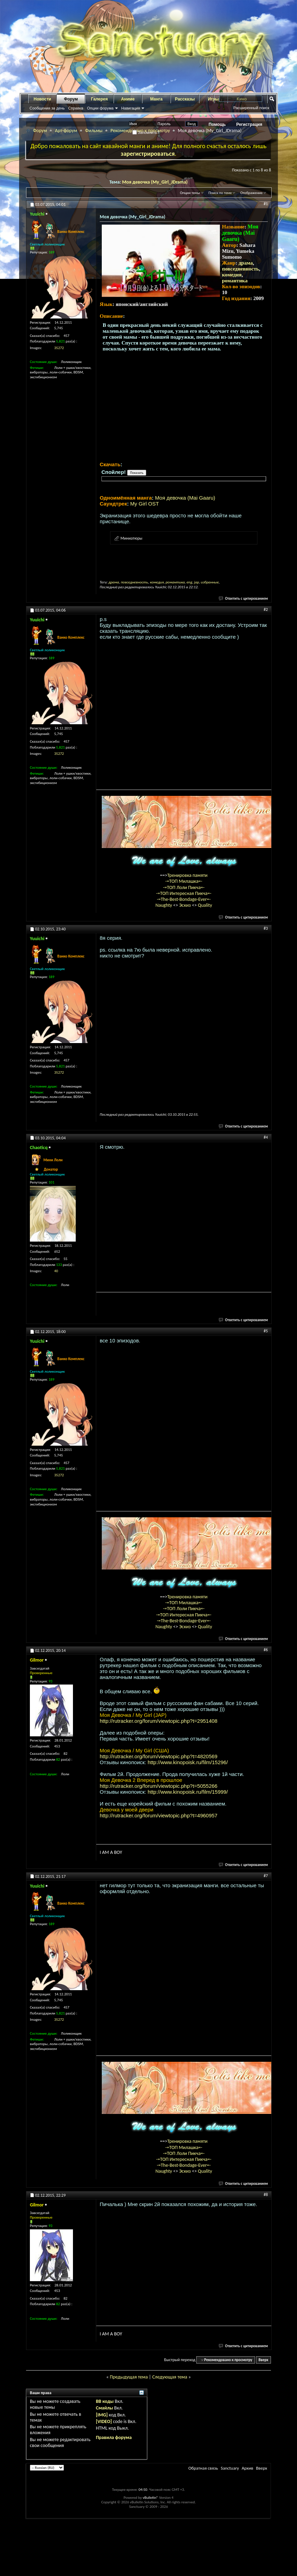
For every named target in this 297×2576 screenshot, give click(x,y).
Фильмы (93, 131)
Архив (247, 2468)
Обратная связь (203, 2468)
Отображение (251, 193)
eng (189, 582)
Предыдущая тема (129, 2377)
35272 (59, 348)
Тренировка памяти (187, 875)
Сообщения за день (47, 108)
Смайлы (104, 2408)
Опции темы (190, 193)
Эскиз (185, 905)
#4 (266, 1137)
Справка (75, 108)
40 (56, 1271)
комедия (232, 274)
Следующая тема (169, 2377)
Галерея (99, 99)
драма (246, 263)
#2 (266, 609)
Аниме (128, 99)
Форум (71, 99)
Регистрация (249, 124)
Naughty (164, 905)
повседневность (240, 269)
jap (196, 582)
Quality (205, 905)
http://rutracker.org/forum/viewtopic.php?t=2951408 (158, 1721)
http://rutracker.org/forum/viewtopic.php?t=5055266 (158, 1786)
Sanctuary (230, 2468)
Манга (156, 99)
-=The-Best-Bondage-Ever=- (184, 899)
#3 (266, 928)
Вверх (263, 2360)
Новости (42, 99)
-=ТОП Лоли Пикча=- (184, 887)
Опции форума (100, 108)
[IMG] (102, 2415)
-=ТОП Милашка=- (184, 881)
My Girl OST (144, 504)
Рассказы (185, 99)
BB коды (105, 2401)
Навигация (130, 108)
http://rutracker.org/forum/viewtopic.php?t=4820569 (158, 1756)
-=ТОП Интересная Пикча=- (183, 893)
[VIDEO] (104, 2421)
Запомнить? (145, 132)
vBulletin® (150, 2497)
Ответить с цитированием (243, 598)
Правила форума (114, 2437)
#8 (266, 2194)
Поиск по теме (220, 193)
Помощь (217, 124)
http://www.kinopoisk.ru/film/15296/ (188, 1762)
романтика (235, 280)
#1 (266, 203)
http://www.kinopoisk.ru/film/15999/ (188, 1792)
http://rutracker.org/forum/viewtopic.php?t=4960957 (158, 1815)
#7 (266, 1875)
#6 (266, 1649)
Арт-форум (66, 131)
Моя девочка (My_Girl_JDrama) (155, 182)
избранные (210, 582)
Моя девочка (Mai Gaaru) (185, 498)
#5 (266, 1331)
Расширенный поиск (251, 108)
